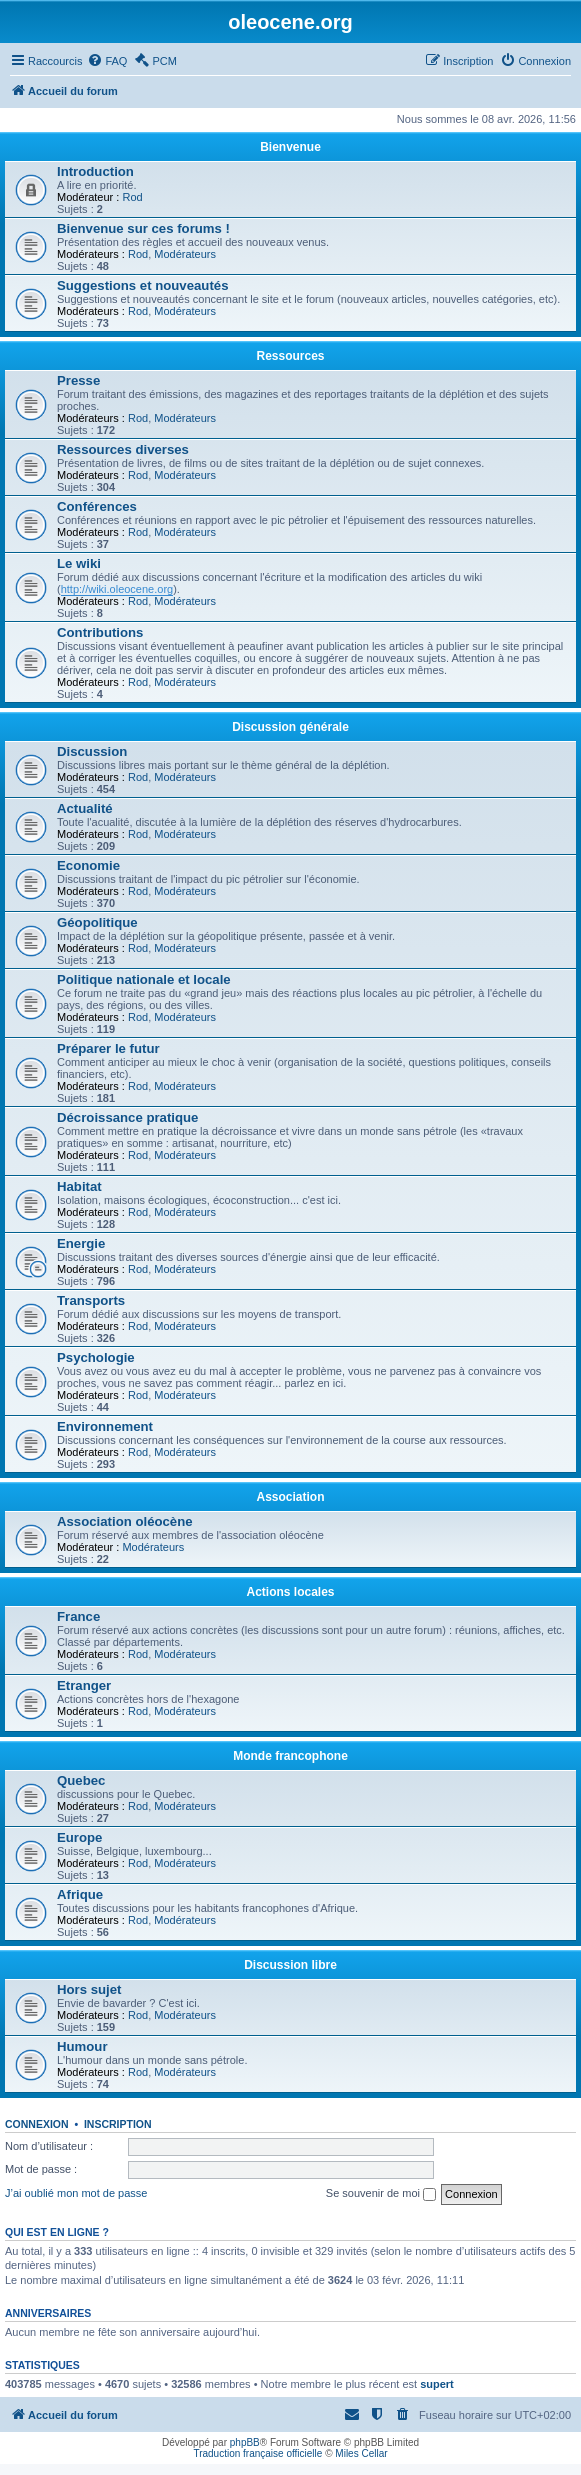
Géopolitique (97, 922)
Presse (78, 380)
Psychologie (96, 1357)
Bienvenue (290, 147)
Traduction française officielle (257, 2453)
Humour (82, 2046)
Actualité (85, 808)
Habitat (79, 1186)
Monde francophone (290, 1756)
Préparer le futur (108, 1048)
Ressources (290, 356)
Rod (132, 197)
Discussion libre (290, 1965)
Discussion (92, 751)
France (78, 1616)
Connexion (37, 2124)
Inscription (118, 2124)
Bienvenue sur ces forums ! (143, 228)
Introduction (95, 171)
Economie (88, 865)
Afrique (80, 1894)
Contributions (100, 632)
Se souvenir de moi (381, 2194)
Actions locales (290, 1592)
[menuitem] (107, 61)
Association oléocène (125, 1521)
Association (290, 1497)
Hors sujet (89, 1989)
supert (437, 2384)
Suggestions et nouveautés (142, 285)
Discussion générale (290, 727)
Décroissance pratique (127, 1117)
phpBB (245, 2442)
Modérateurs (185, 254)
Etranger (84, 1685)
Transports (91, 1300)
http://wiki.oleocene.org (117, 589)
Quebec (81, 1780)
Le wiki (79, 563)
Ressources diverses (123, 449)
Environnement (105, 1426)
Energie (81, 1243)
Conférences (97, 506)
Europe (79, 1837)
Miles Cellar (361, 2453)
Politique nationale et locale (144, 979)
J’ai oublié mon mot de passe (76, 2193)
